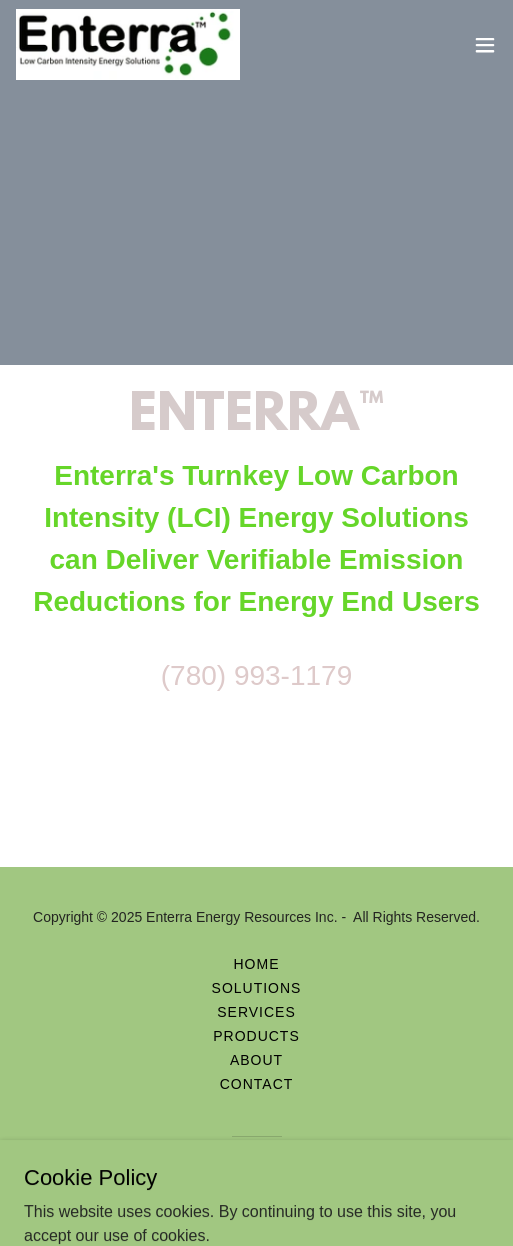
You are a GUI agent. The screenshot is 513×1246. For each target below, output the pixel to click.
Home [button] (257, 964)
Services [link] (256, 1012)
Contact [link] (257, 1084)
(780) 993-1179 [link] (256, 675)
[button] (485, 45)
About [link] (256, 1060)
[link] (128, 44)
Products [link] (256, 1036)
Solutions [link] (257, 988)
